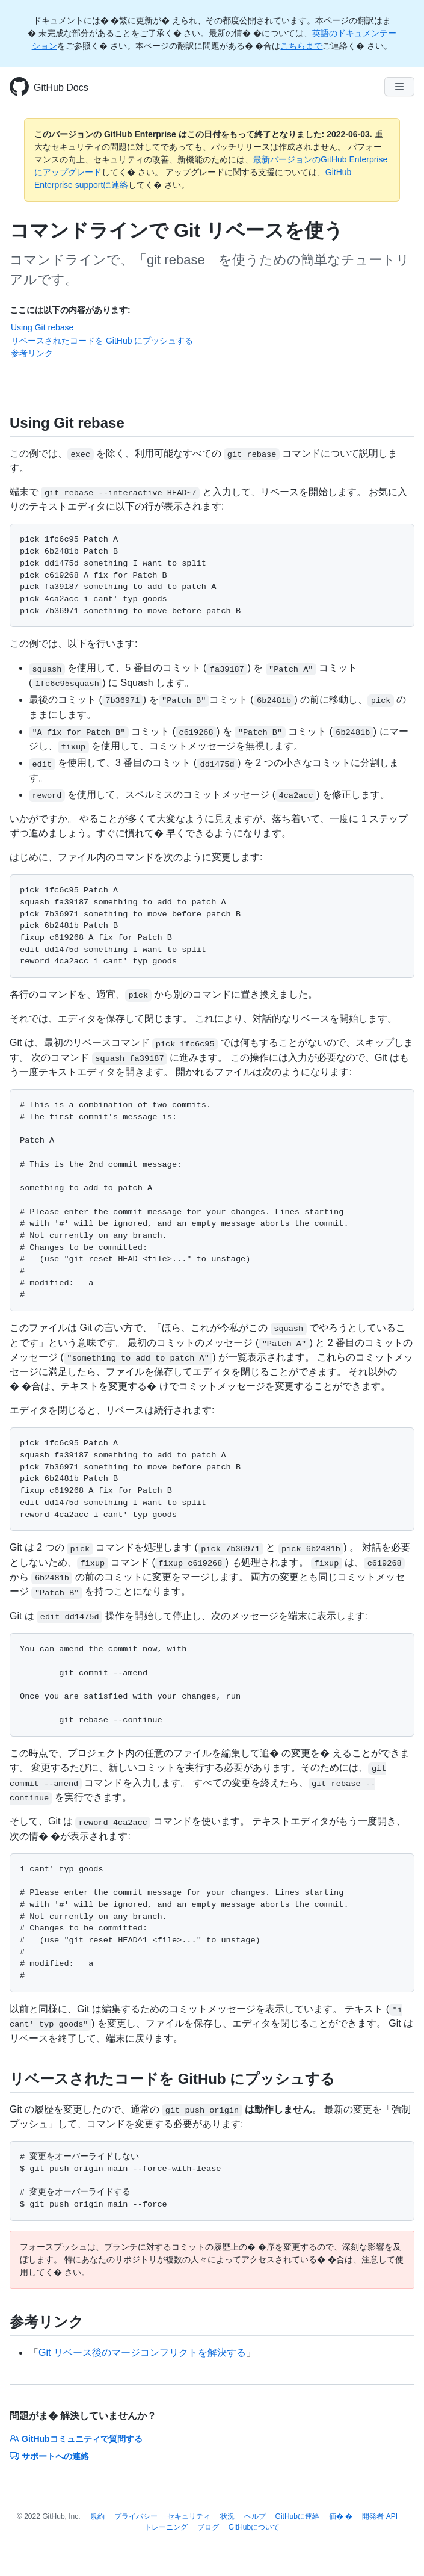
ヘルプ (255, 2516)
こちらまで (301, 46)
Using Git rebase (42, 327)
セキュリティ (188, 2516)
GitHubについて (254, 2527)
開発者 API (380, 2516)
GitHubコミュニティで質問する (76, 2439)
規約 (97, 2516)
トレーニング (166, 2527)
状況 (227, 2516)
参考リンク (32, 353)
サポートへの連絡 (49, 2456)
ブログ (208, 2527)
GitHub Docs (61, 87)
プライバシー (136, 2516)
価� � (340, 2516)
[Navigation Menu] (399, 86)
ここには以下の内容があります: (70, 310)
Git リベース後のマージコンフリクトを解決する (142, 2352)
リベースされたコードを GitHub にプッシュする (102, 340)
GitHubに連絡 (297, 2516)
